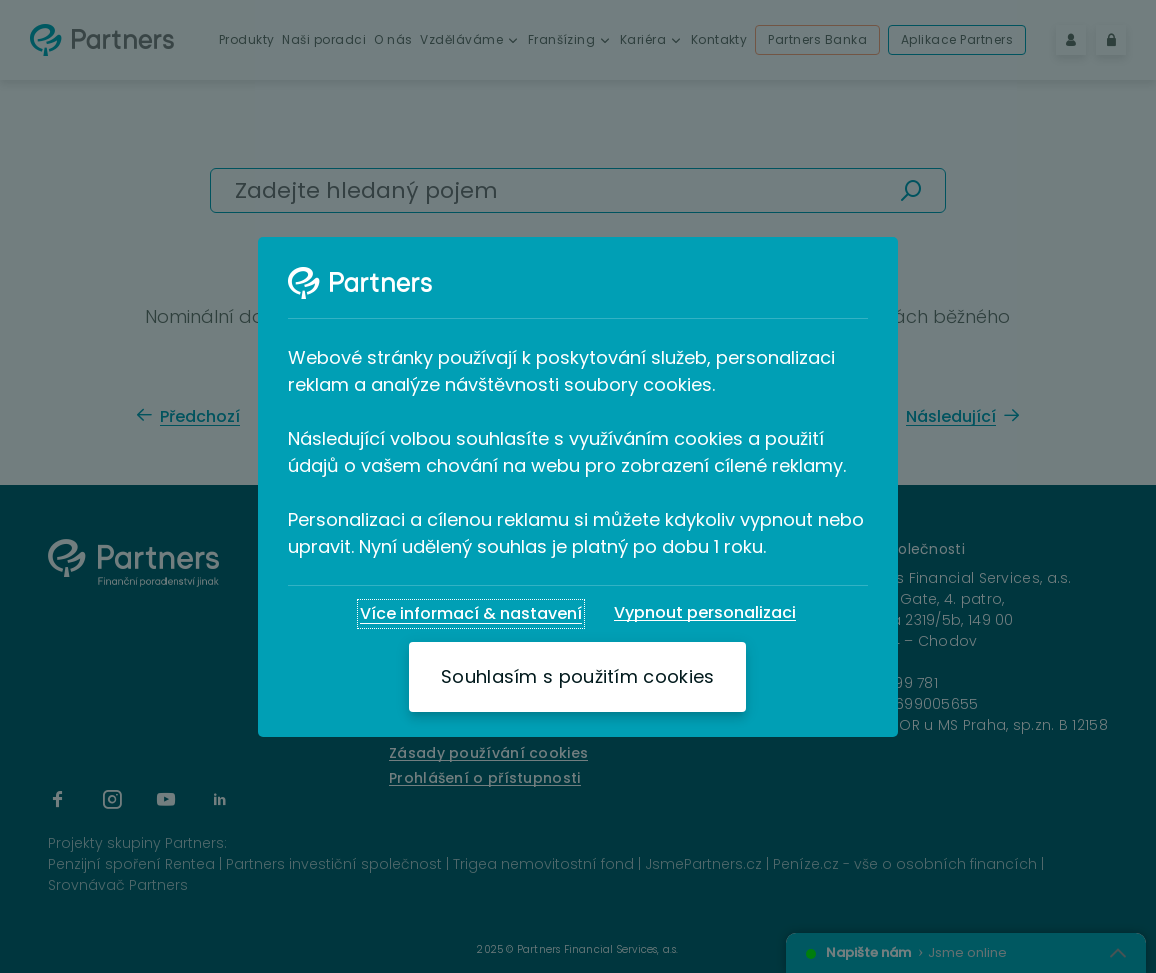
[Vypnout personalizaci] (705, 613)
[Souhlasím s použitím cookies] (577, 677)
